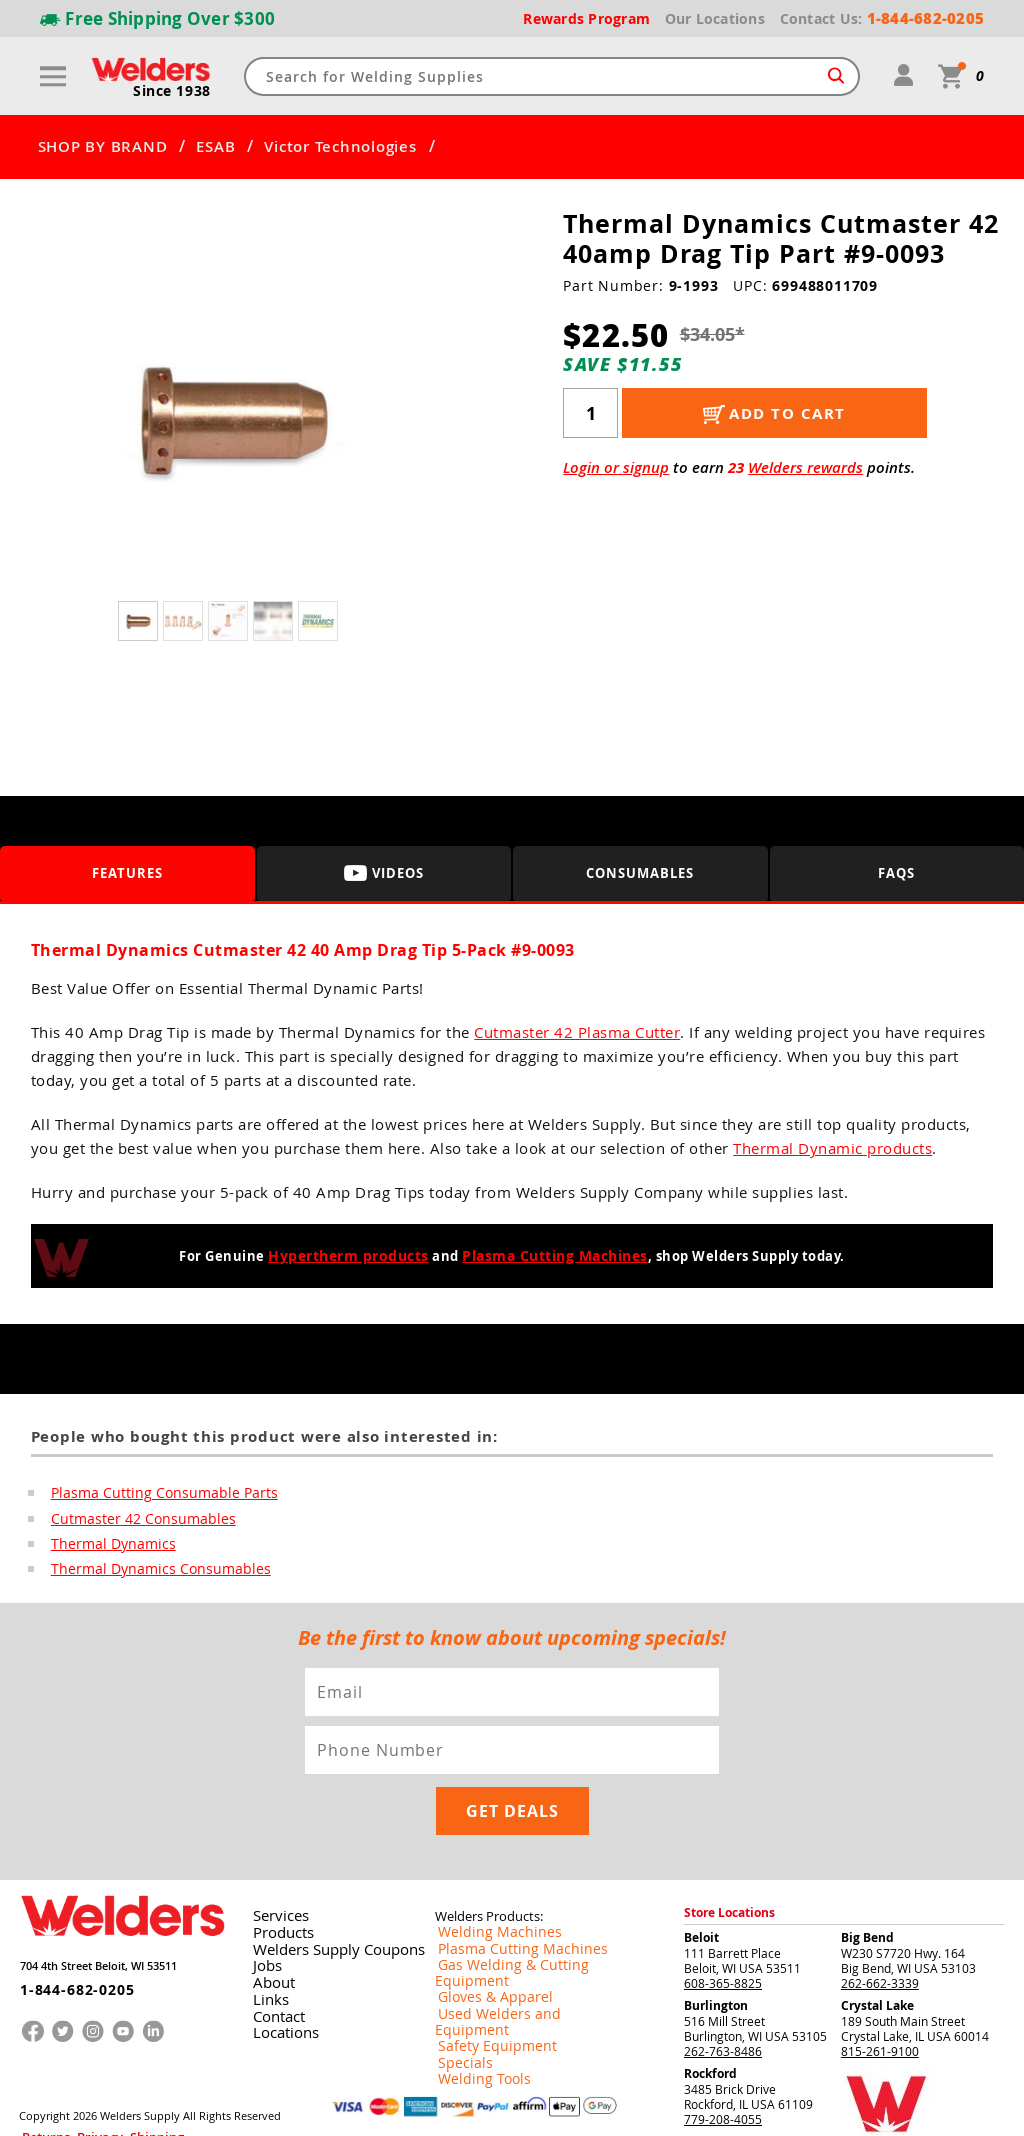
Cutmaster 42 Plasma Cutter (577, 1032)
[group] (230, 416)
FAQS (896, 872)
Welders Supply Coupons (324, 1891)
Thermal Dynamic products (832, 1148)
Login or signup (616, 467)
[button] (412, 421)
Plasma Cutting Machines (550, 1256)
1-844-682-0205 (63, 1922)
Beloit (701, 1880)
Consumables (640, 872)
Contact (273, 1955)
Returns (37, 2074)
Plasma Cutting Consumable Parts (152, 1493)
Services (274, 1859)
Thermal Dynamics (106, 1545)
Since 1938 (174, 91)
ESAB (215, 147)
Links (265, 1939)
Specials (458, 1971)
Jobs (262, 1907)
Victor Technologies (340, 147)
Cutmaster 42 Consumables (133, 1519)
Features (127, 872)
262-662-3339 (880, 1926)
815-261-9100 (880, 1994)
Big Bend (867, 1880)
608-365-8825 (723, 1926)
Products (277, 1875)
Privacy (76, 2074)
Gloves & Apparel (483, 1923)
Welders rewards (805, 467)
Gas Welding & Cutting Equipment (529, 1907)
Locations (279, 1971)
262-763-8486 (723, 1994)
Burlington (716, 1948)
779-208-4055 (723, 2062)
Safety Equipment (484, 1955)
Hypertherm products (353, 1256)
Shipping (116, 2074)
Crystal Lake (877, 1948)
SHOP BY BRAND (103, 147)
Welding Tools (473, 1987)
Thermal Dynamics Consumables (148, 1571)
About (268, 1923)
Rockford (710, 2016)
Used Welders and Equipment (517, 1939)
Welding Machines (486, 1875)
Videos (383, 872)
